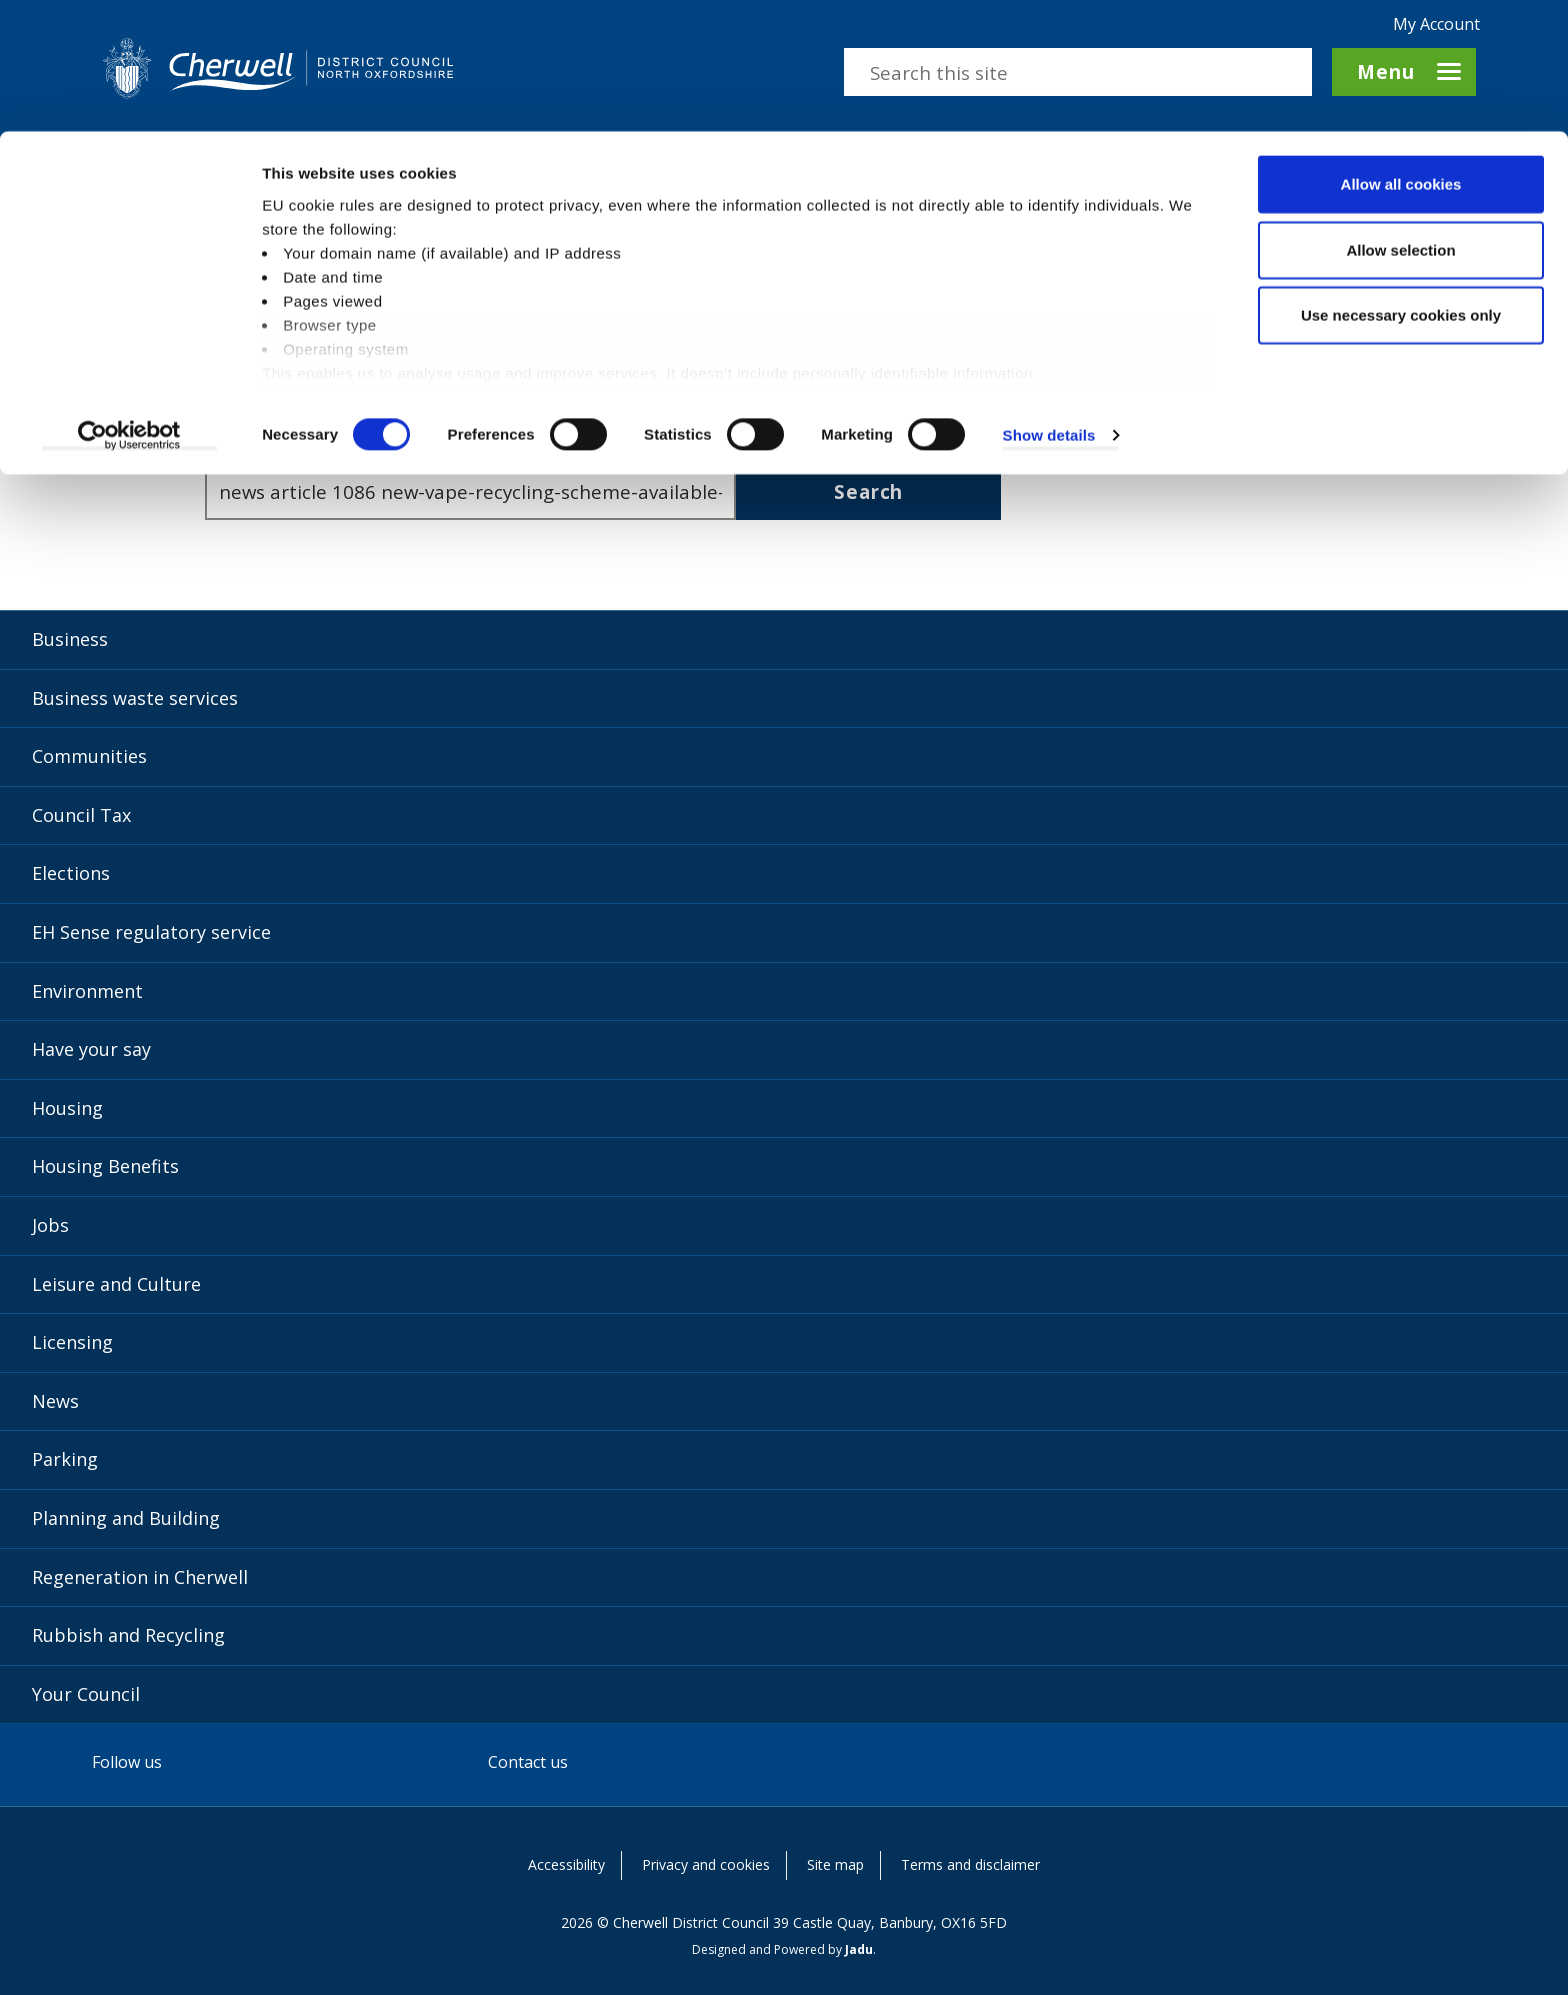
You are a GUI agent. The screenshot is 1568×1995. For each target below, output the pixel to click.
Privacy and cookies (706, 1864)
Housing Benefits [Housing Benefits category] (105, 1166)
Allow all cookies (1401, 52)
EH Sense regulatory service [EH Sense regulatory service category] (151, 932)
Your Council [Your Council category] (86, 1694)
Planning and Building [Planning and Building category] (126, 1518)
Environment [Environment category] (87, 991)
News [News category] (55, 1401)
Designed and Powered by (782, 1949)
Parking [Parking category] (65, 1459)
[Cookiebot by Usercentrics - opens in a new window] (129, 304)
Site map (835, 1864)
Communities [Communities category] (89, 756)
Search (868, 491)
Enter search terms (291, 438)
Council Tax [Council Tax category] (81, 815)
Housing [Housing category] (67, 1108)
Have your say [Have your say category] (91, 1049)
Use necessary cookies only (1401, 183)
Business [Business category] (70, 639)
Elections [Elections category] (71, 873)
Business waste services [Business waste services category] (135, 698)
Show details (1049, 303)
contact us (953, 373)
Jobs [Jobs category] (50, 1225)
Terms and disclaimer (970, 1864)
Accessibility (566, 1864)
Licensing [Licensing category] (72, 1342)
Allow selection (1400, 118)
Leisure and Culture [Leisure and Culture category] (116, 1284)
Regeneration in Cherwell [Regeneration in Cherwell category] (140, 1577)
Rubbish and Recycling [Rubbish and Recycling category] (128, 1635)
